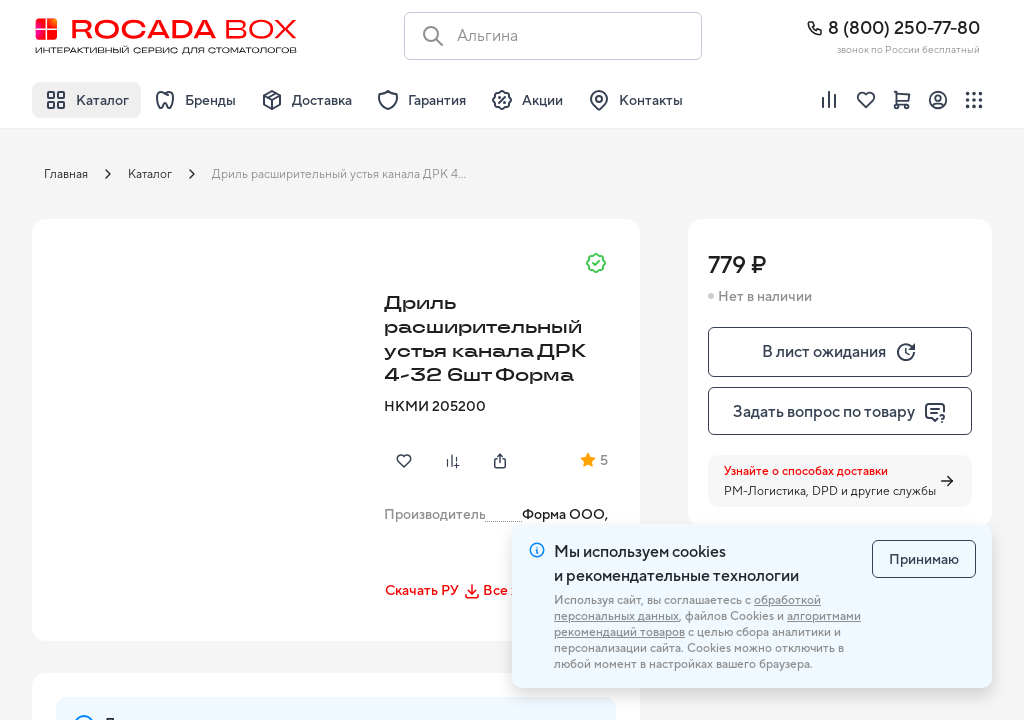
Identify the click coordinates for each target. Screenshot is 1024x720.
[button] (202, 389)
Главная (66, 174)
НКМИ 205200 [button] (435, 406)
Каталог (150, 174)
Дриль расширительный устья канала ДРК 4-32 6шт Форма (346, 174)
